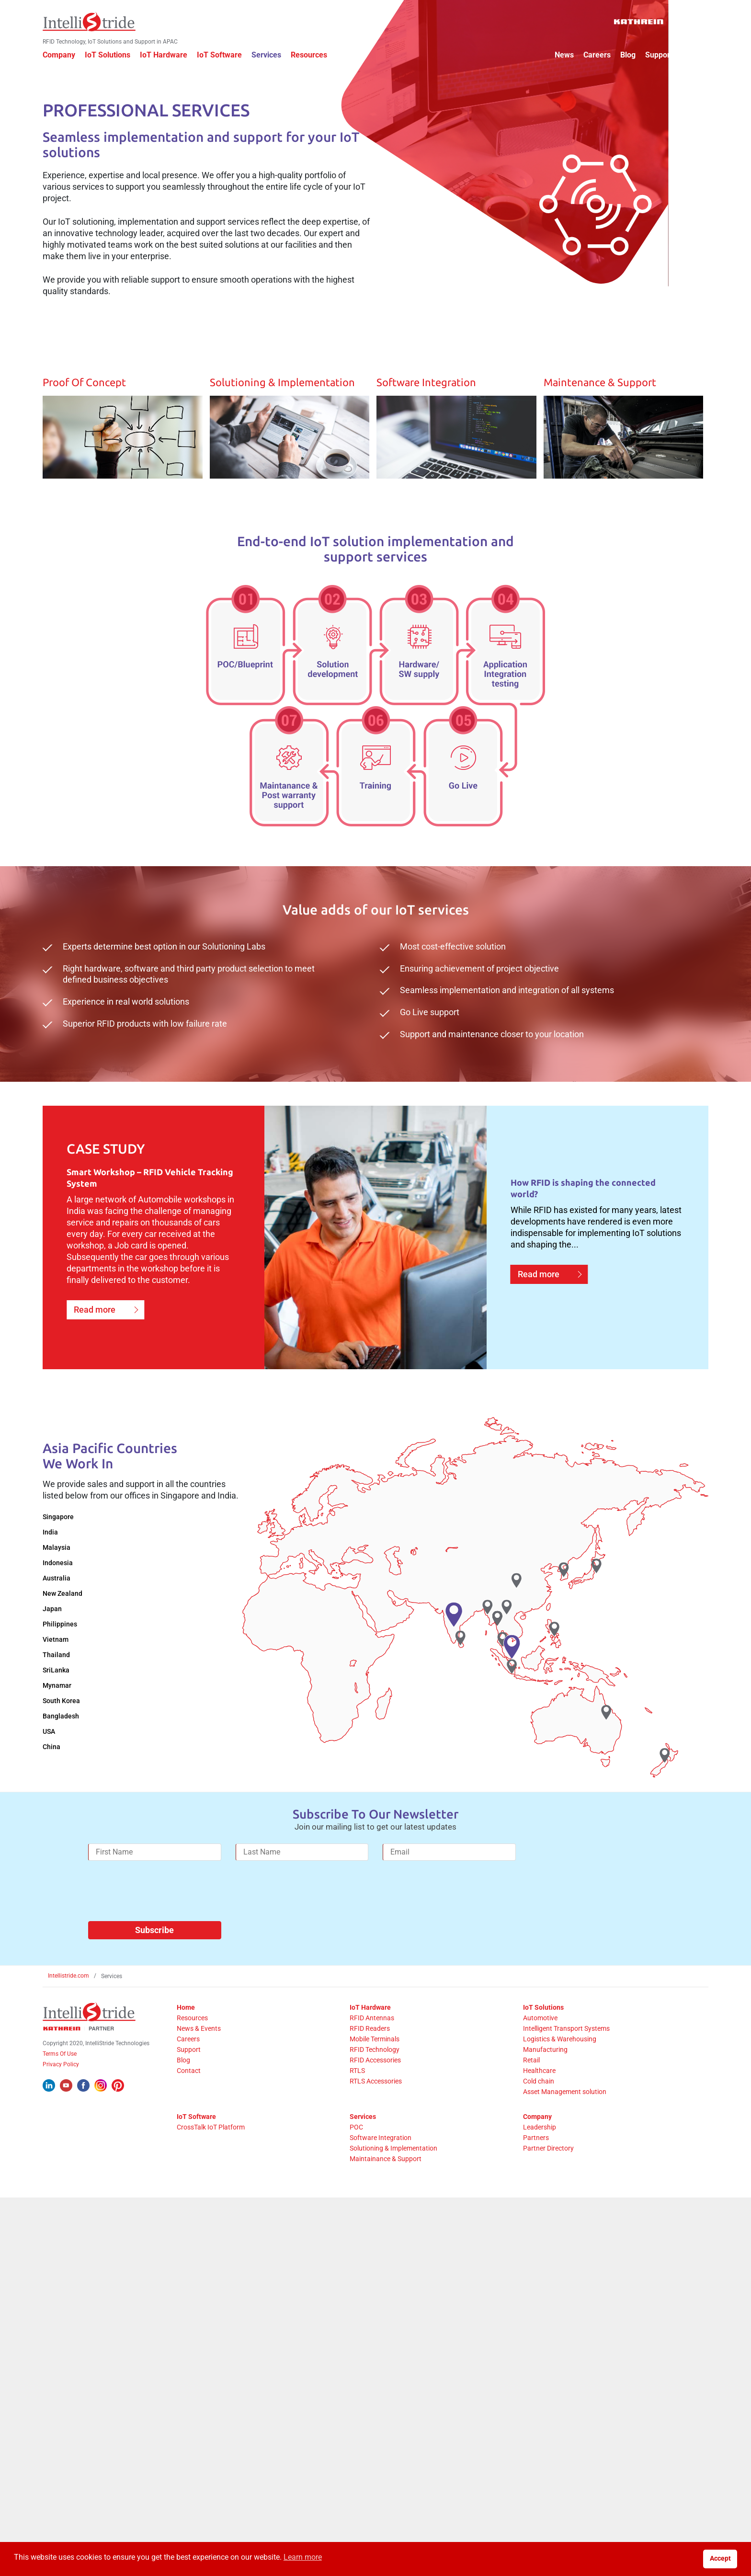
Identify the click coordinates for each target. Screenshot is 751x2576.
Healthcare (537, 2061)
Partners (534, 2128)
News (559, 54)
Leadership (537, 2117)
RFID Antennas (374, 2008)
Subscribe (154, 1920)
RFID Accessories (377, 2050)
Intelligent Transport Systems (564, 2019)
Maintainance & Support (387, 2149)
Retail (529, 2050)
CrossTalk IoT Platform (216, 2117)
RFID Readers (372, 2019)
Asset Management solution (562, 2082)
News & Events (204, 2019)
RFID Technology (376, 2040)
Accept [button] (720, 2558)
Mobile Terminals (376, 2029)
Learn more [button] (303, 2557)
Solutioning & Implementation (395, 2138)
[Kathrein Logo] (655, 21)
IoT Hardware (169, 54)
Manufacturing (543, 2040)
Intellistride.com (68, 1966)
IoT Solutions (113, 54)
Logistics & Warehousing (557, 2029)
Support (653, 54)
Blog (622, 54)
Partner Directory (546, 2138)
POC (358, 2117)
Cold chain (536, 2071)
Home (191, 1998)
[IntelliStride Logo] (94, 21)
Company (64, 54)
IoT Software (224, 54)
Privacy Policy (66, 2054)
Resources (314, 54)
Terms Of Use (65, 2044)
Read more (100, 1307)
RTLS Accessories (378, 2071)
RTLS (359, 2061)
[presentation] (161, 1885)
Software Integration (382, 2128)
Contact (690, 54)
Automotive (538, 2008)
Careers (591, 54)
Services (271, 54)
